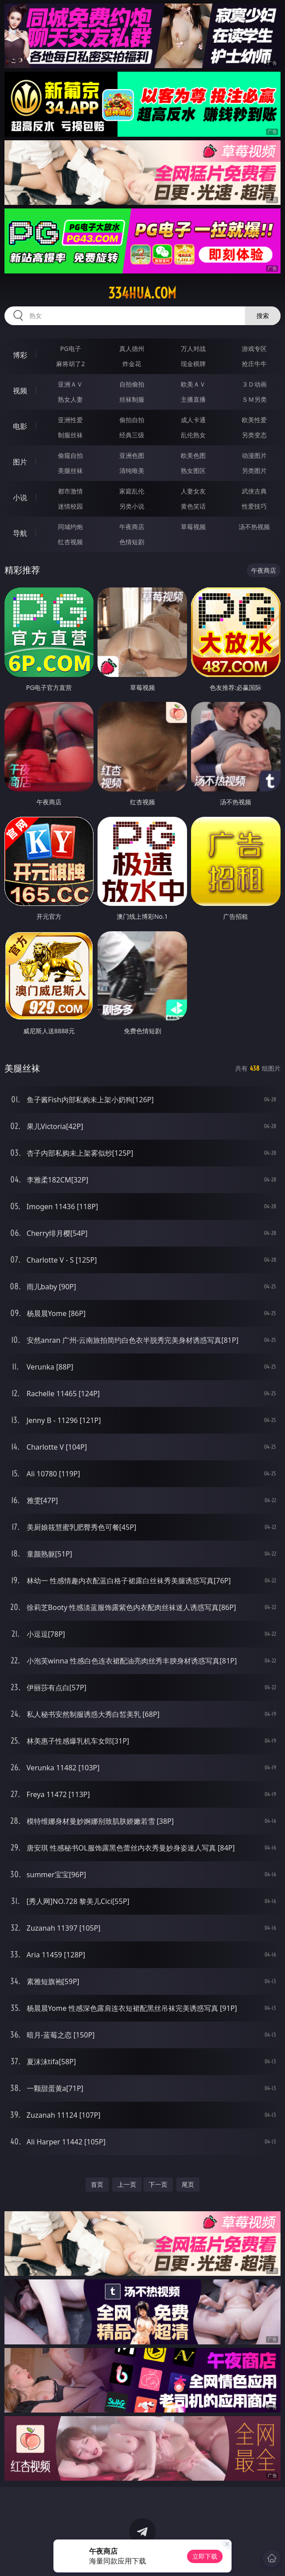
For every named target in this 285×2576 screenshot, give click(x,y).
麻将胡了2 (70, 363)
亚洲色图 (131, 455)
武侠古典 (254, 491)
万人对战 (193, 348)
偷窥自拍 (70, 455)
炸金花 (131, 363)
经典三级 (131, 435)
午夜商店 (131, 526)
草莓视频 (193, 526)
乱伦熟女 (193, 435)
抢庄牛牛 (254, 363)
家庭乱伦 (131, 491)
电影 (20, 426)
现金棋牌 (193, 363)
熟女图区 (193, 470)
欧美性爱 (254, 420)
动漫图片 (254, 455)
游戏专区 (254, 348)
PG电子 (70, 348)
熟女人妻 (70, 399)
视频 (20, 390)
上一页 (127, 2184)
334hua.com (142, 293)
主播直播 (193, 399)
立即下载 (204, 2556)
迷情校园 (70, 506)
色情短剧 (131, 542)
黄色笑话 (193, 506)
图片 (20, 462)
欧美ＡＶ (193, 384)
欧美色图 (193, 455)
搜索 (262, 315)
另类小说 (131, 506)
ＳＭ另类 (254, 399)
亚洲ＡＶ (70, 384)
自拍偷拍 (131, 384)
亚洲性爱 (70, 420)
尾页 (188, 2184)
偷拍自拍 (131, 420)
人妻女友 (193, 491)
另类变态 (254, 435)
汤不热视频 (254, 526)
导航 (20, 533)
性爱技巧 (254, 506)
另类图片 (254, 470)
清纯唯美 (131, 470)
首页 (97, 2184)
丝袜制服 (131, 399)
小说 (20, 497)
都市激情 (70, 491)
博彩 (20, 355)
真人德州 (131, 348)
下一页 (158, 2184)
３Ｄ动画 (254, 384)
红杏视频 (70, 542)
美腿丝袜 (70, 470)
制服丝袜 (70, 435)
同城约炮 (70, 526)
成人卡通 (193, 420)
